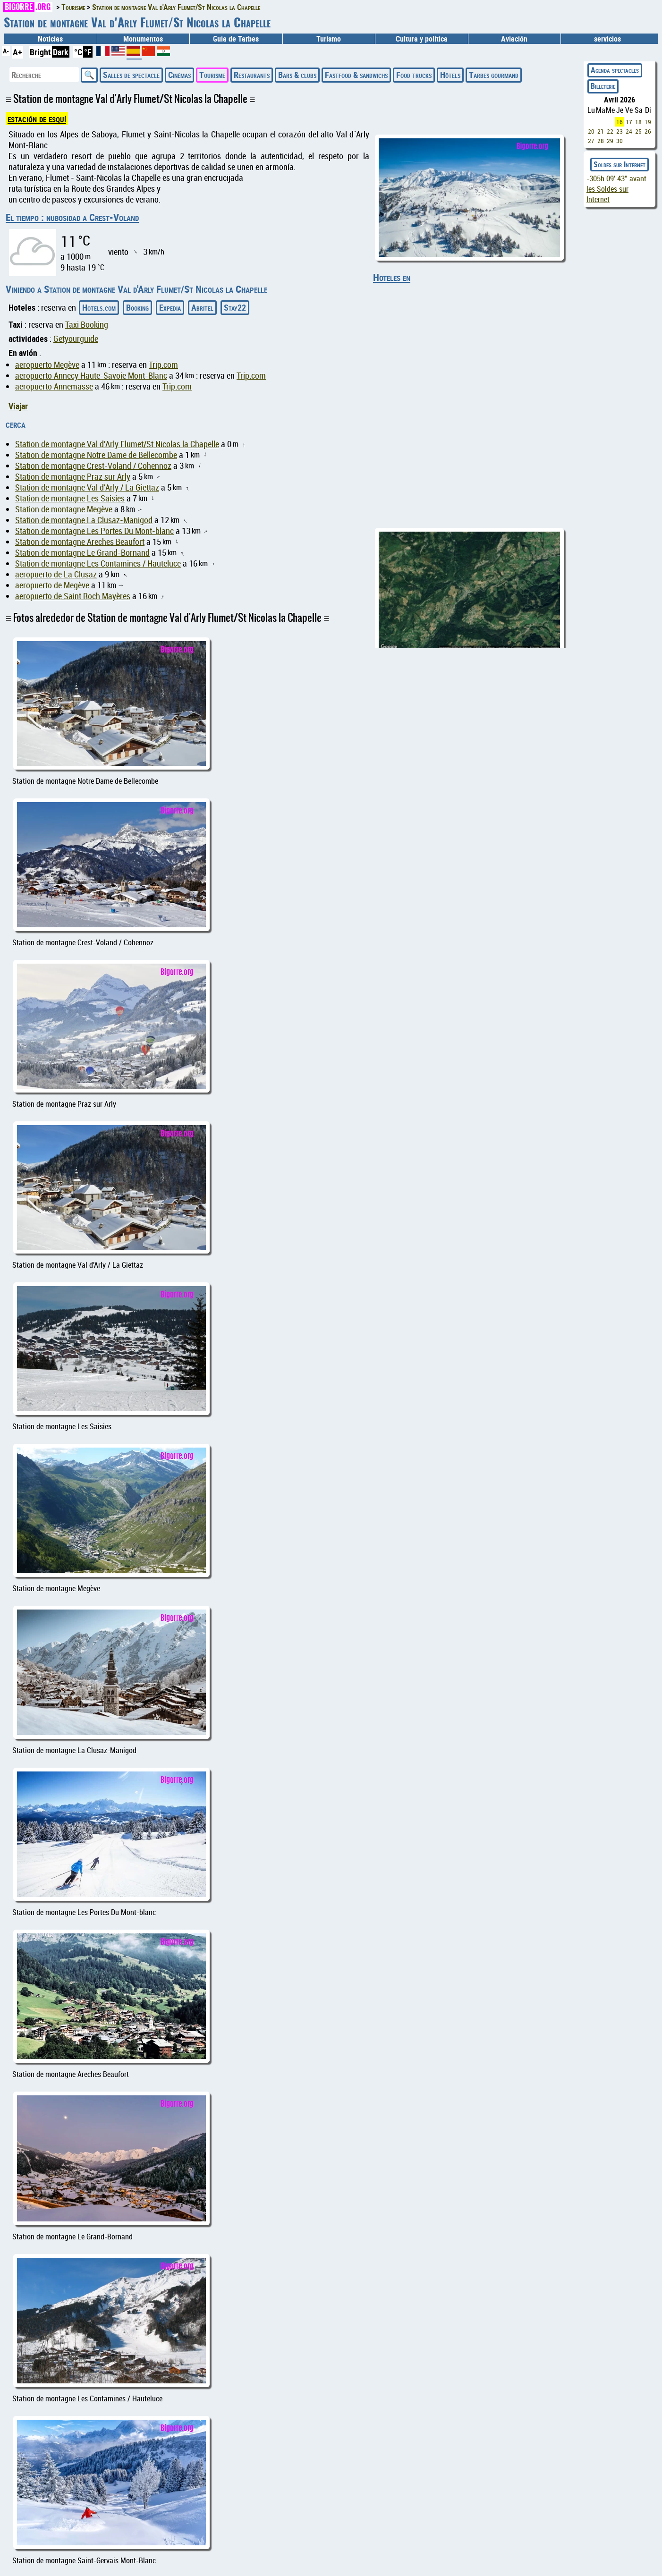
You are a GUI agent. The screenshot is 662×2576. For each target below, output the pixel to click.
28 (600, 140)
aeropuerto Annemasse (54, 386)
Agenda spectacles (615, 70)
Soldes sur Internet (619, 164)
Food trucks (414, 74)
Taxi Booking (86, 324)
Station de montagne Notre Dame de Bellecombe (96, 454)
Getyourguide (75, 338)
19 (648, 122)
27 (591, 140)
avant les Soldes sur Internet (616, 188)
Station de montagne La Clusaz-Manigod (84, 520)
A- (6, 50)
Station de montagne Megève (63, 509)
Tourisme (212, 74)
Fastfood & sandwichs (356, 74)
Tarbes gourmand (493, 74)
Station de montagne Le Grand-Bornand (82, 552)
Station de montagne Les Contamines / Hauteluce (98, 563)
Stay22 (235, 307)
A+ (17, 52)
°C (78, 52)
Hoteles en (391, 277)
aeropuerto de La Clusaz (56, 574)
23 (619, 131)
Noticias (50, 39)
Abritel (202, 307)
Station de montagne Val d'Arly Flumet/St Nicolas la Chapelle (117, 444)
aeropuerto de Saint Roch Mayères (72, 596)
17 (629, 122)
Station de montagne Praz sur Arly (72, 476)
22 (610, 131)
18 (638, 122)
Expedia (170, 307)
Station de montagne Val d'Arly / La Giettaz (87, 487)
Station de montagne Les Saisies (70, 498)
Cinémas (179, 74)
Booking (137, 307)
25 (638, 131)
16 (619, 122)
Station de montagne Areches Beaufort (79, 541)
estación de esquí (37, 118)
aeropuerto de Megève (52, 585)
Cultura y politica (422, 39)
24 (629, 131)
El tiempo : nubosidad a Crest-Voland (72, 217)
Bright (40, 52)
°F (88, 52)
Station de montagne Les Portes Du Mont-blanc (94, 530)
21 (600, 131)
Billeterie (603, 86)
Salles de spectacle (131, 74)
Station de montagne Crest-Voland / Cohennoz (93, 465)
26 (648, 131)
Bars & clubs (297, 74)
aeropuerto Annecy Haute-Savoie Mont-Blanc (91, 375)
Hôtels (450, 74)
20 (591, 131)
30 (619, 140)
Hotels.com (99, 307)
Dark (60, 52)
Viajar (18, 406)
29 (610, 140)
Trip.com (163, 364)
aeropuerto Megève (47, 364)
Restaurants (252, 74)
